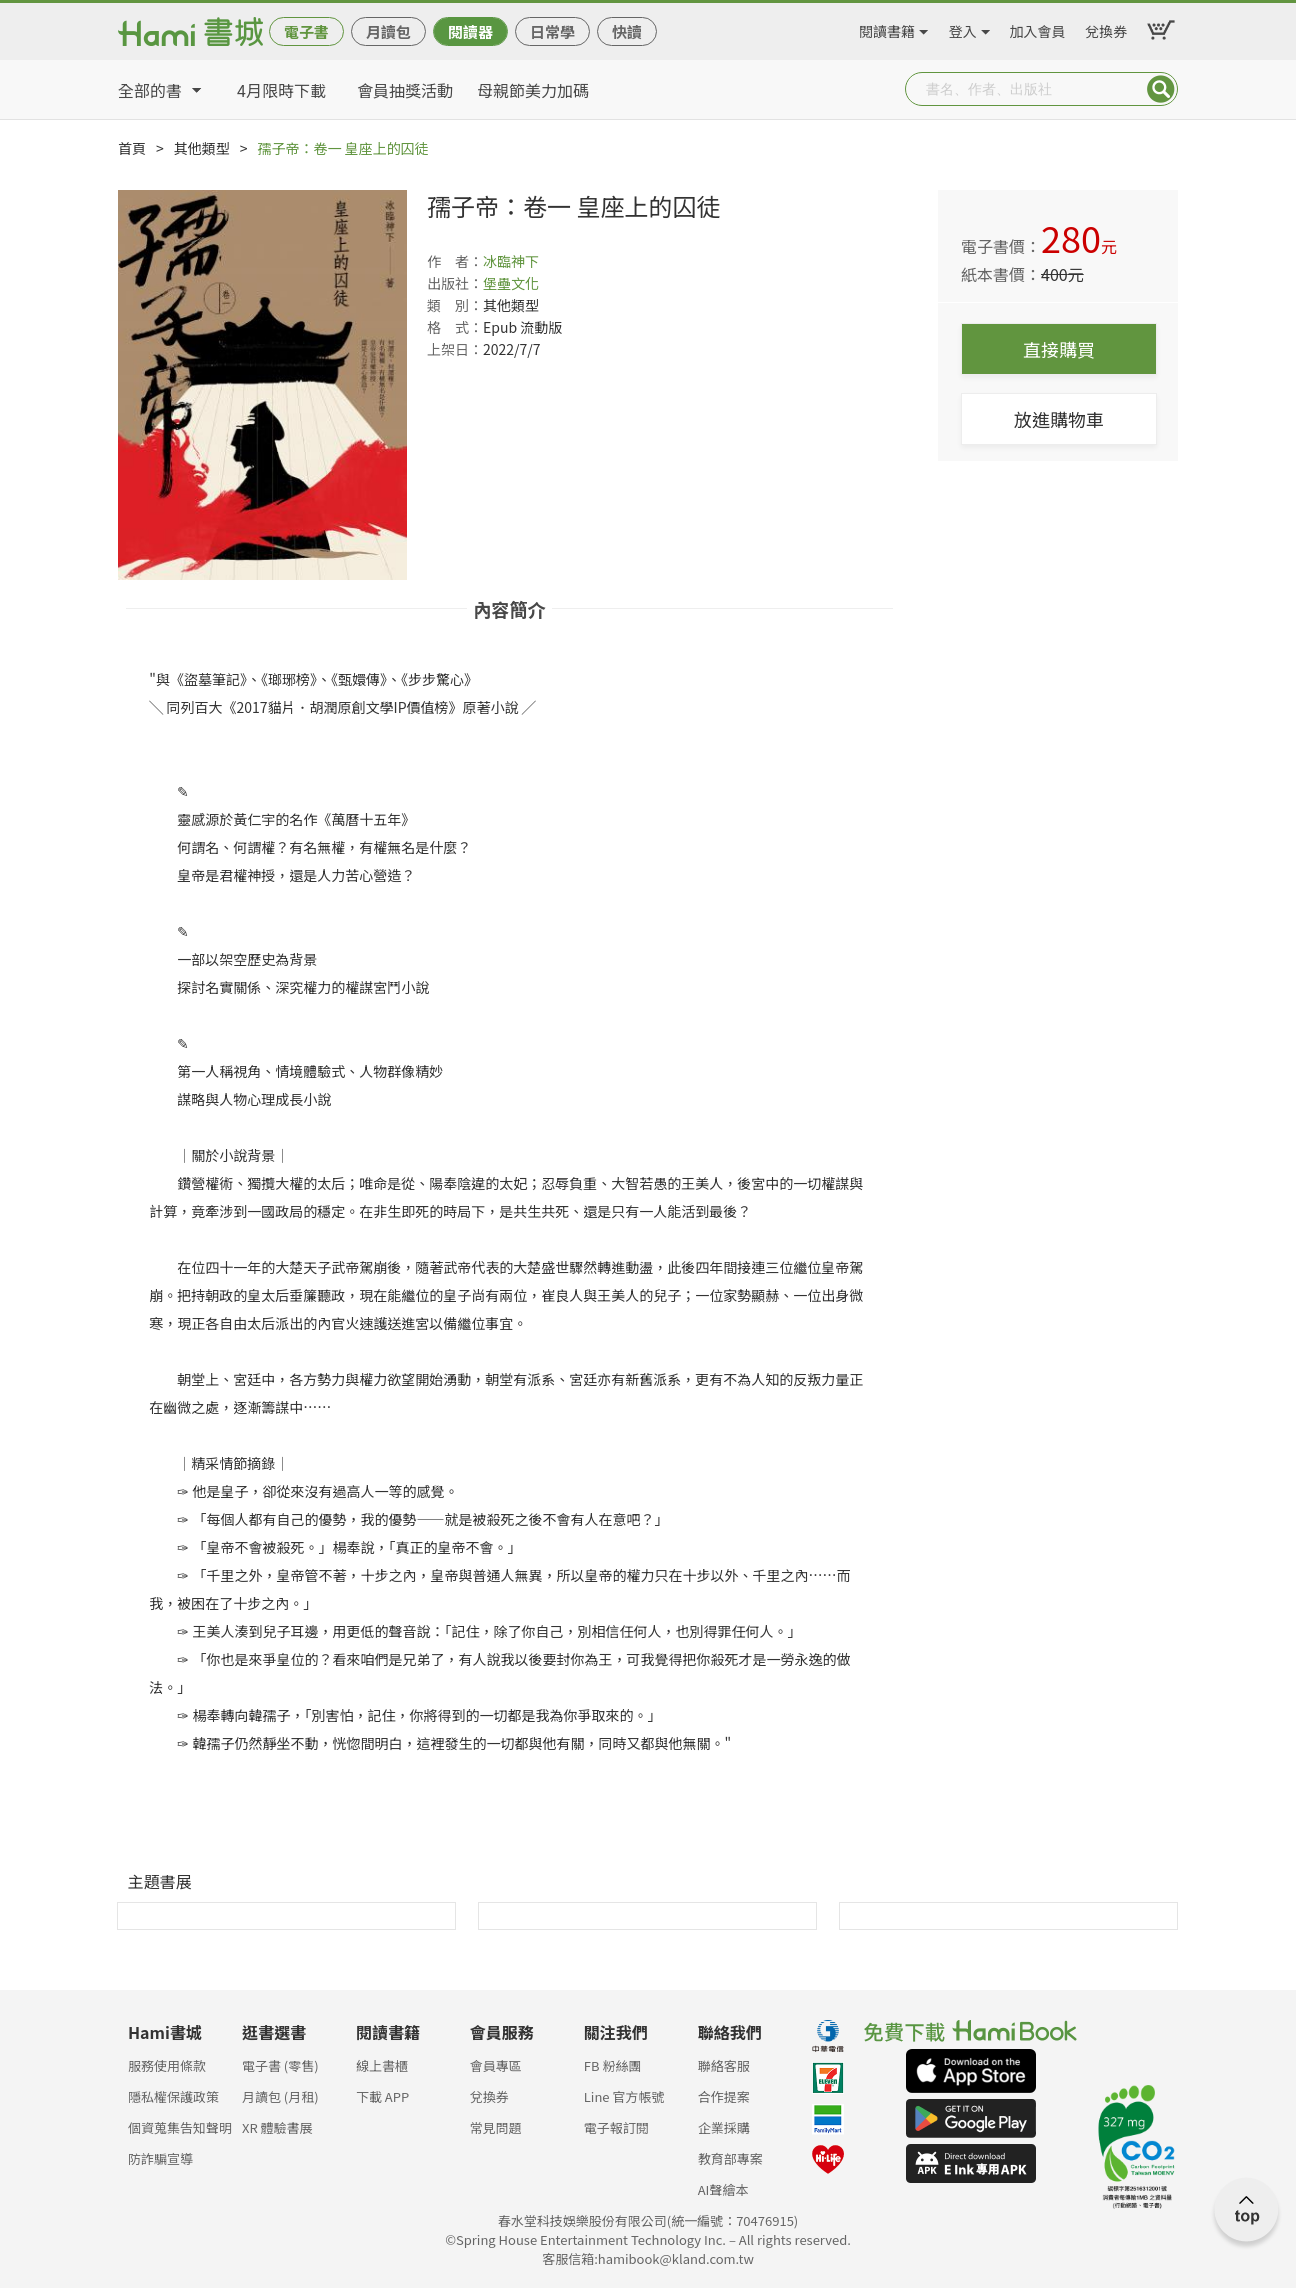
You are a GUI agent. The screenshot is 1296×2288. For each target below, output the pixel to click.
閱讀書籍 (887, 28)
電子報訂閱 (616, 2127)
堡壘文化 (511, 283)
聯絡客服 (724, 2065)
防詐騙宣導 (160, 2158)
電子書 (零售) (280, 2065)
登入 (963, 28)
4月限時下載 (281, 90)
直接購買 (1059, 349)
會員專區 (496, 2065)
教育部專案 (730, 2158)
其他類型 (202, 148)
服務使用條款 (167, 2065)
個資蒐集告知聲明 (180, 2127)
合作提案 (724, 2096)
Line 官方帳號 (624, 2096)
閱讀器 (470, 31)
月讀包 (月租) (280, 2096)
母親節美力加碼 (533, 90)
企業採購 (724, 2127)
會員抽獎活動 (405, 90)
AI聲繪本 (723, 2189)
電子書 (306, 31)
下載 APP (382, 2096)
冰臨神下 (511, 261)
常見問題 (496, 2127)
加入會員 (1038, 28)
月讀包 (388, 31)
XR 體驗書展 (277, 2127)
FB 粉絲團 (613, 2065)
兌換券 (1106, 28)
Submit (1161, 89)
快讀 (627, 31)
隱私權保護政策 (173, 2096)
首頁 (132, 148)
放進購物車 (1059, 419)
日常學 (552, 31)
